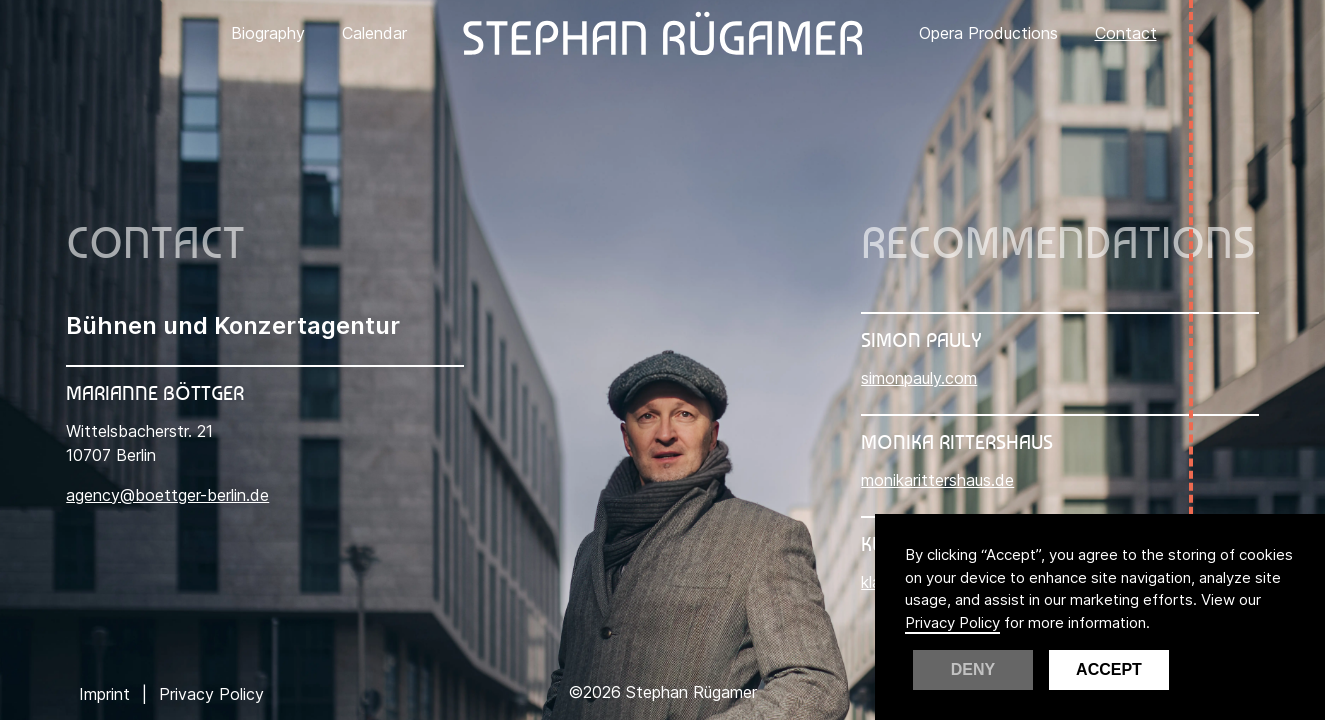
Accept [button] (1109, 669)
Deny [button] (973, 669)
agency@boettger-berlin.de (167, 495)
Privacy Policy (952, 622)
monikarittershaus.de (937, 480)
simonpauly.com (919, 378)
